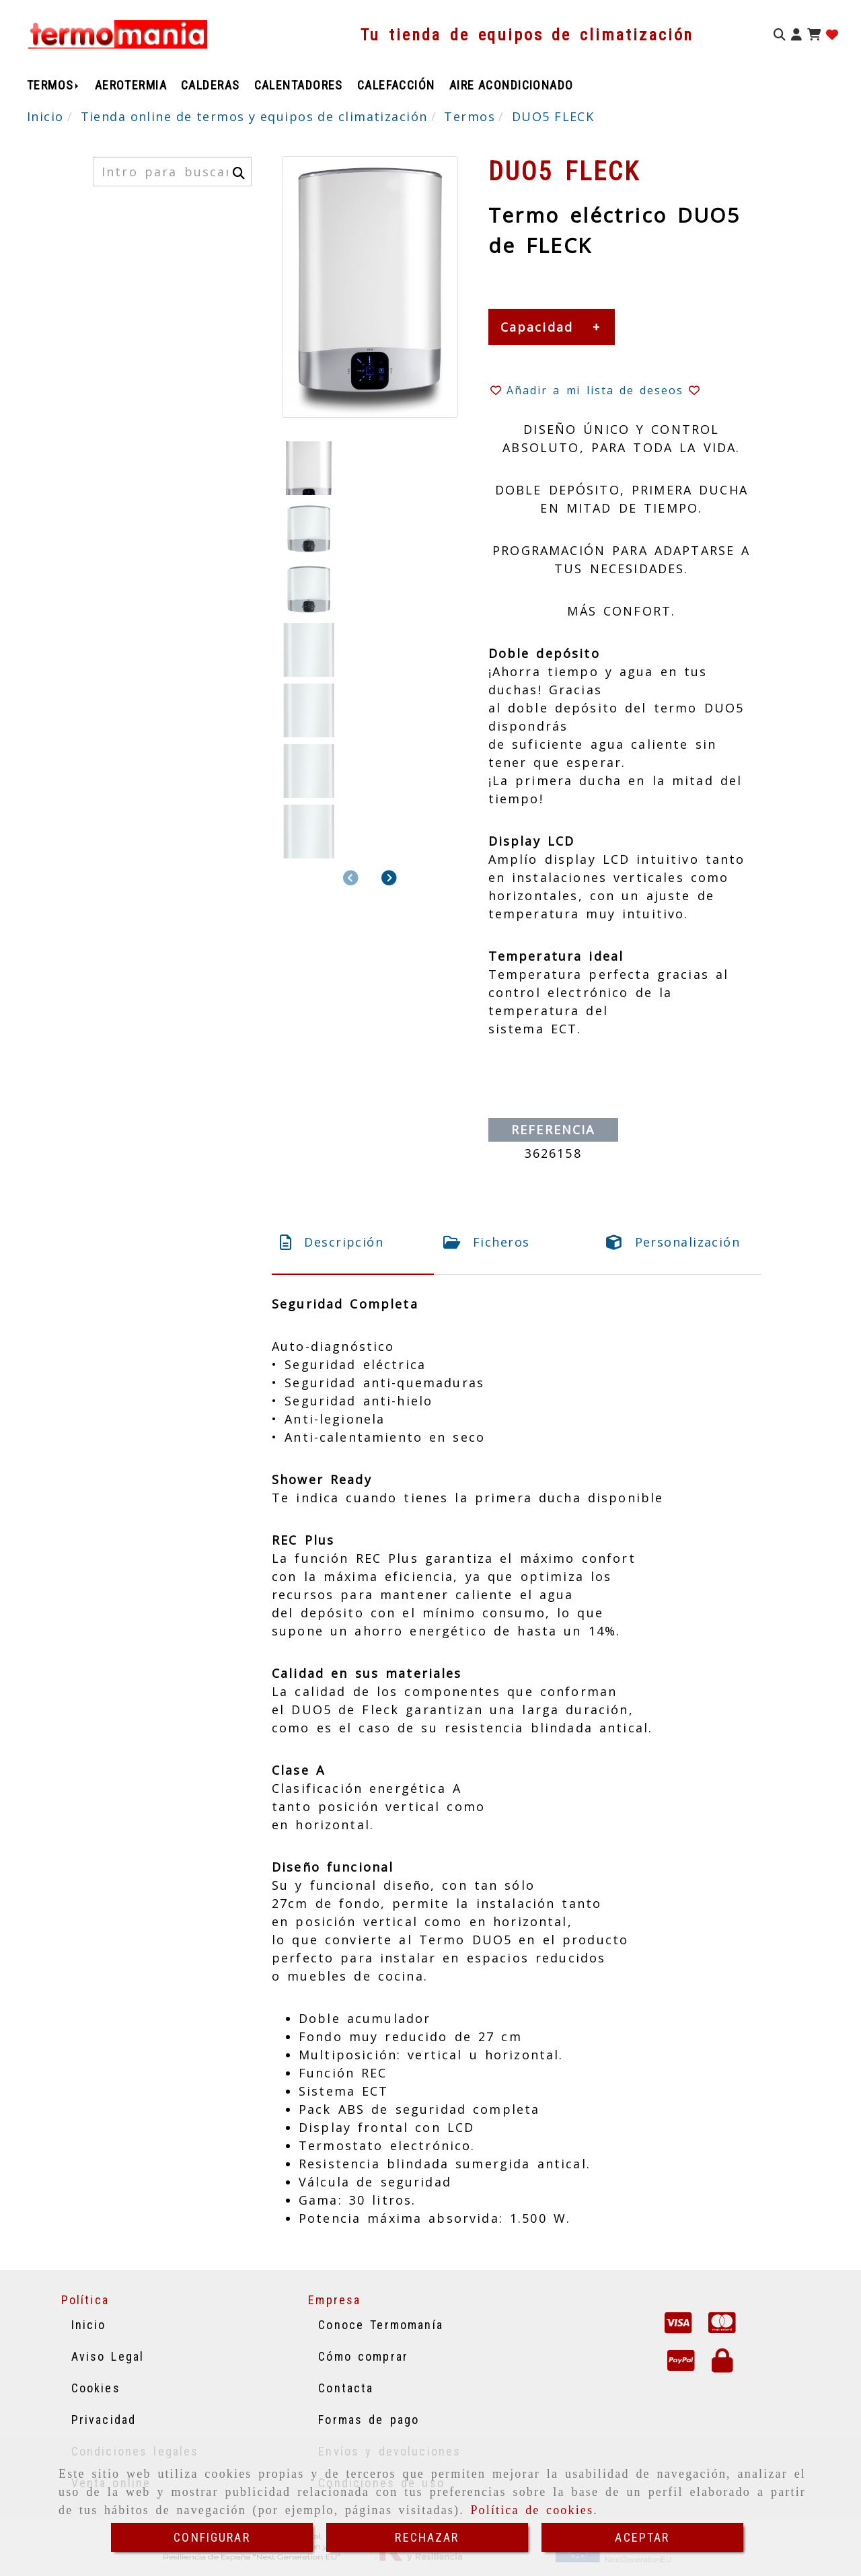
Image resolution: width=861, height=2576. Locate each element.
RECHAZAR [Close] (427, 2537)
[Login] (832, 34)
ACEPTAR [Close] (642, 2537)
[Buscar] (779, 34)
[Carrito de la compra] (813, 34)
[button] (796, 34)
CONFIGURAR (212, 2537)
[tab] (353, 1242)
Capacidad (536, 327)
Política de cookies (531, 2510)
